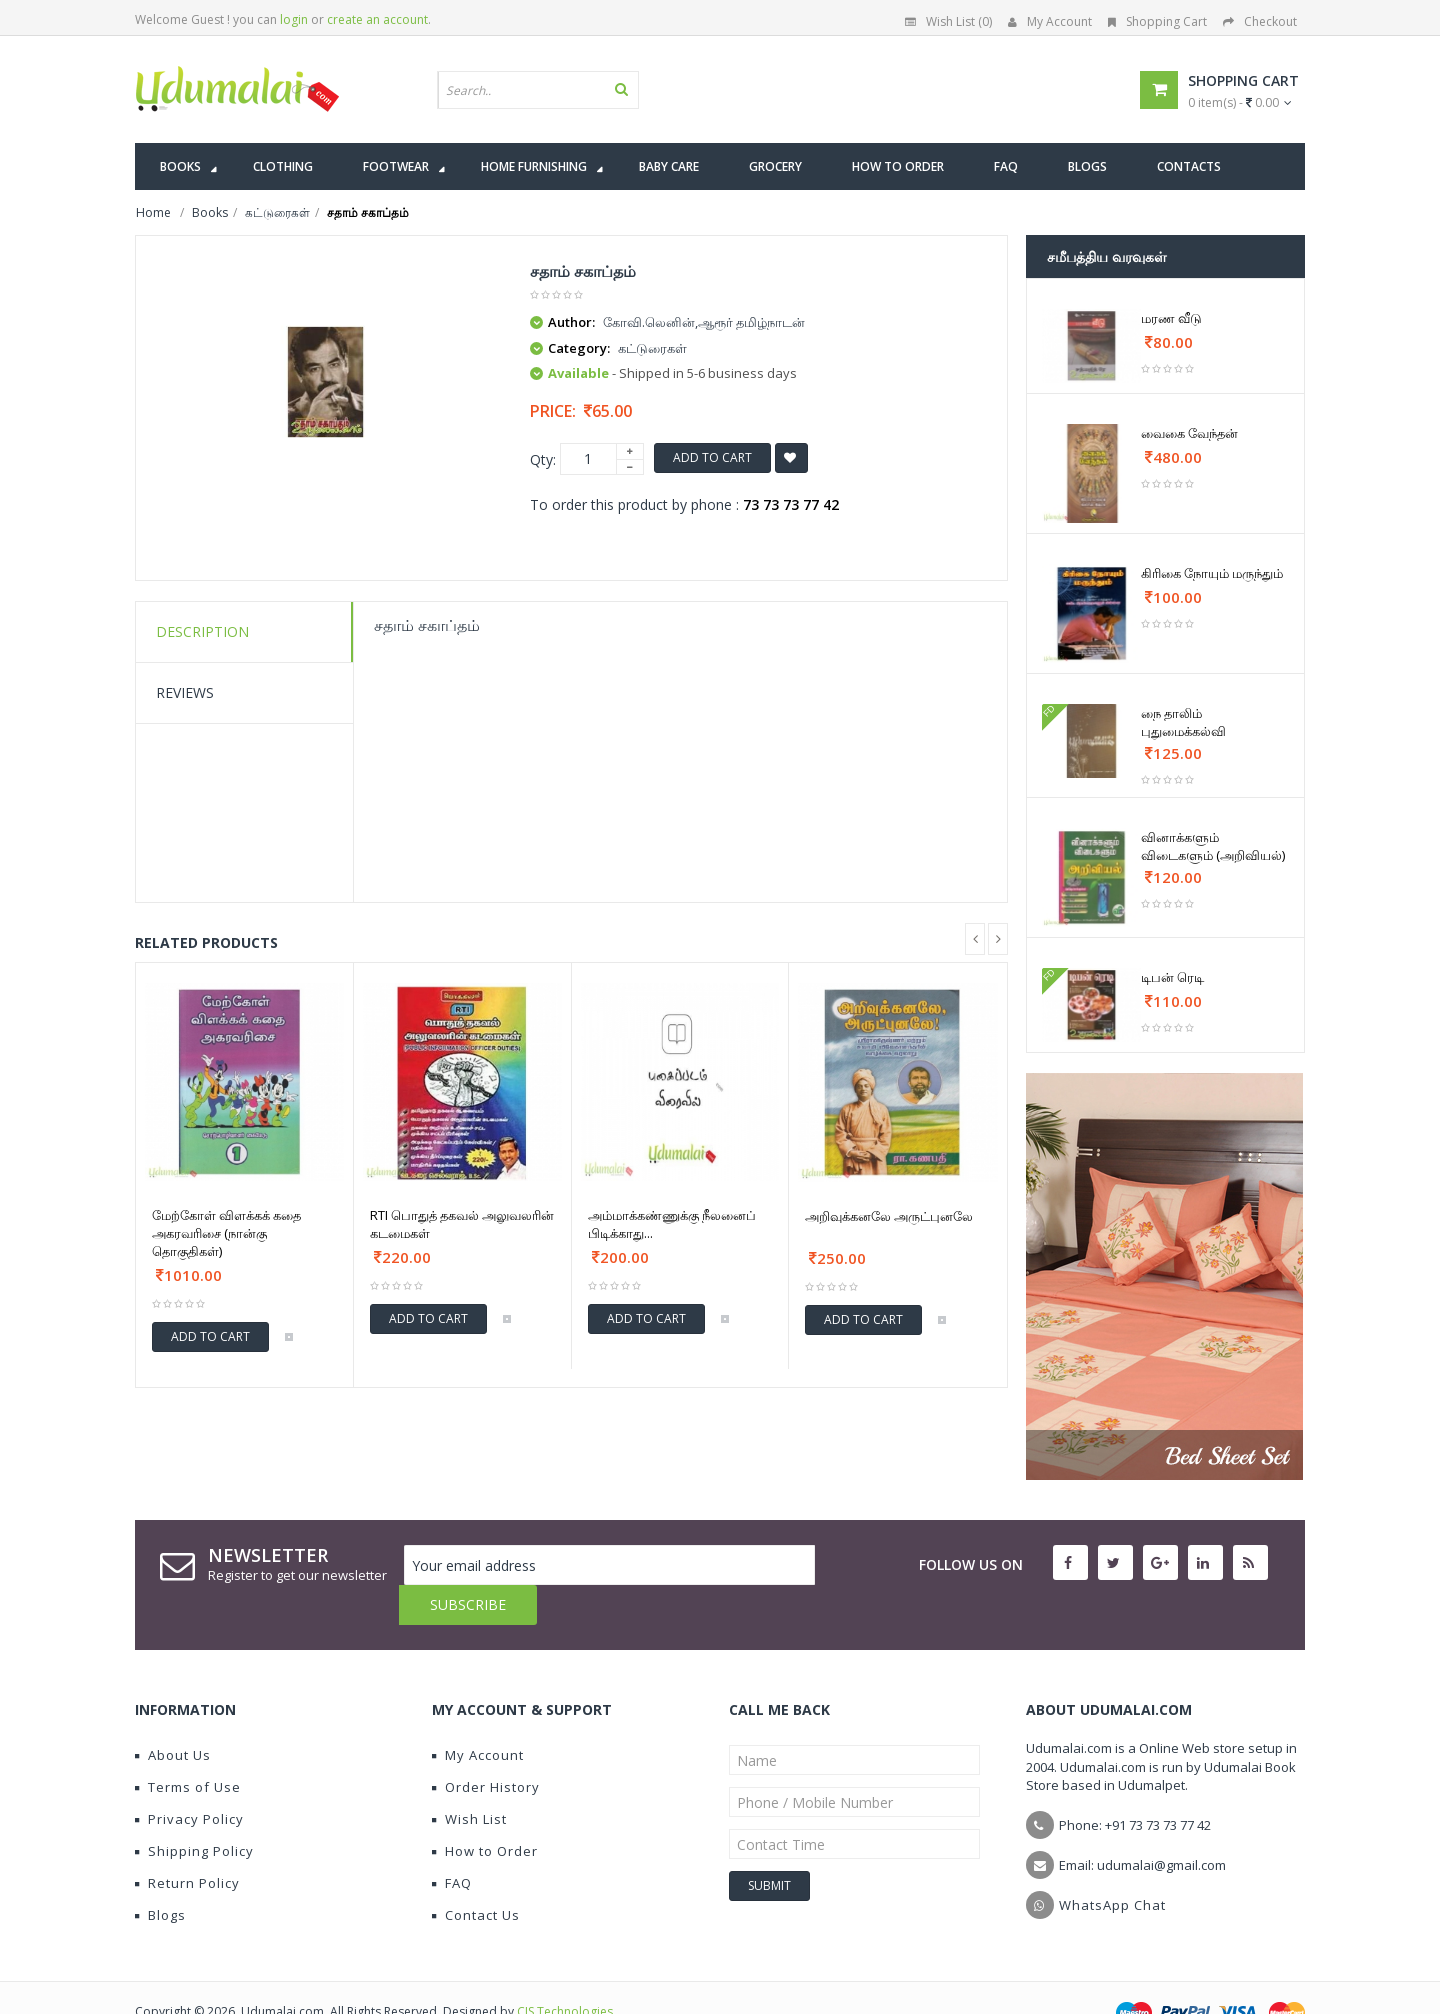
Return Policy (187, 1843)
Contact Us (476, 1875)
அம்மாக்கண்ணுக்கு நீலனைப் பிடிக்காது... (672, 1224)
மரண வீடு (1171, 318)
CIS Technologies (565, 1971)
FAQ (452, 1843)
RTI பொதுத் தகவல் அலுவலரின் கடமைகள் (462, 1224)
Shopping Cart (1157, 21)
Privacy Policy (189, 1779)
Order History (486, 1747)
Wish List (469, 1779)
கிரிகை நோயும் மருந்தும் (1212, 573)
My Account (1050, 21)
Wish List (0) (948, 21)
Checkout (1260, 21)
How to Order (485, 1811)
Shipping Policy (194, 1811)
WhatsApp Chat (1112, 1865)
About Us (173, 1715)
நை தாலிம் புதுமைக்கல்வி (1183, 722)
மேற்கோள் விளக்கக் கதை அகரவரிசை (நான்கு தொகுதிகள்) (226, 1233)
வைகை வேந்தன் (1189, 433)
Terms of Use (188, 1747)
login (294, 19)
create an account (377, 19)
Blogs (160, 1875)
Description (202, 631)
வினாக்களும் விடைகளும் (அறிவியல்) (1213, 846)
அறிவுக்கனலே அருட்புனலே (889, 1216)
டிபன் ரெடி (1172, 977)
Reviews (185, 692)
